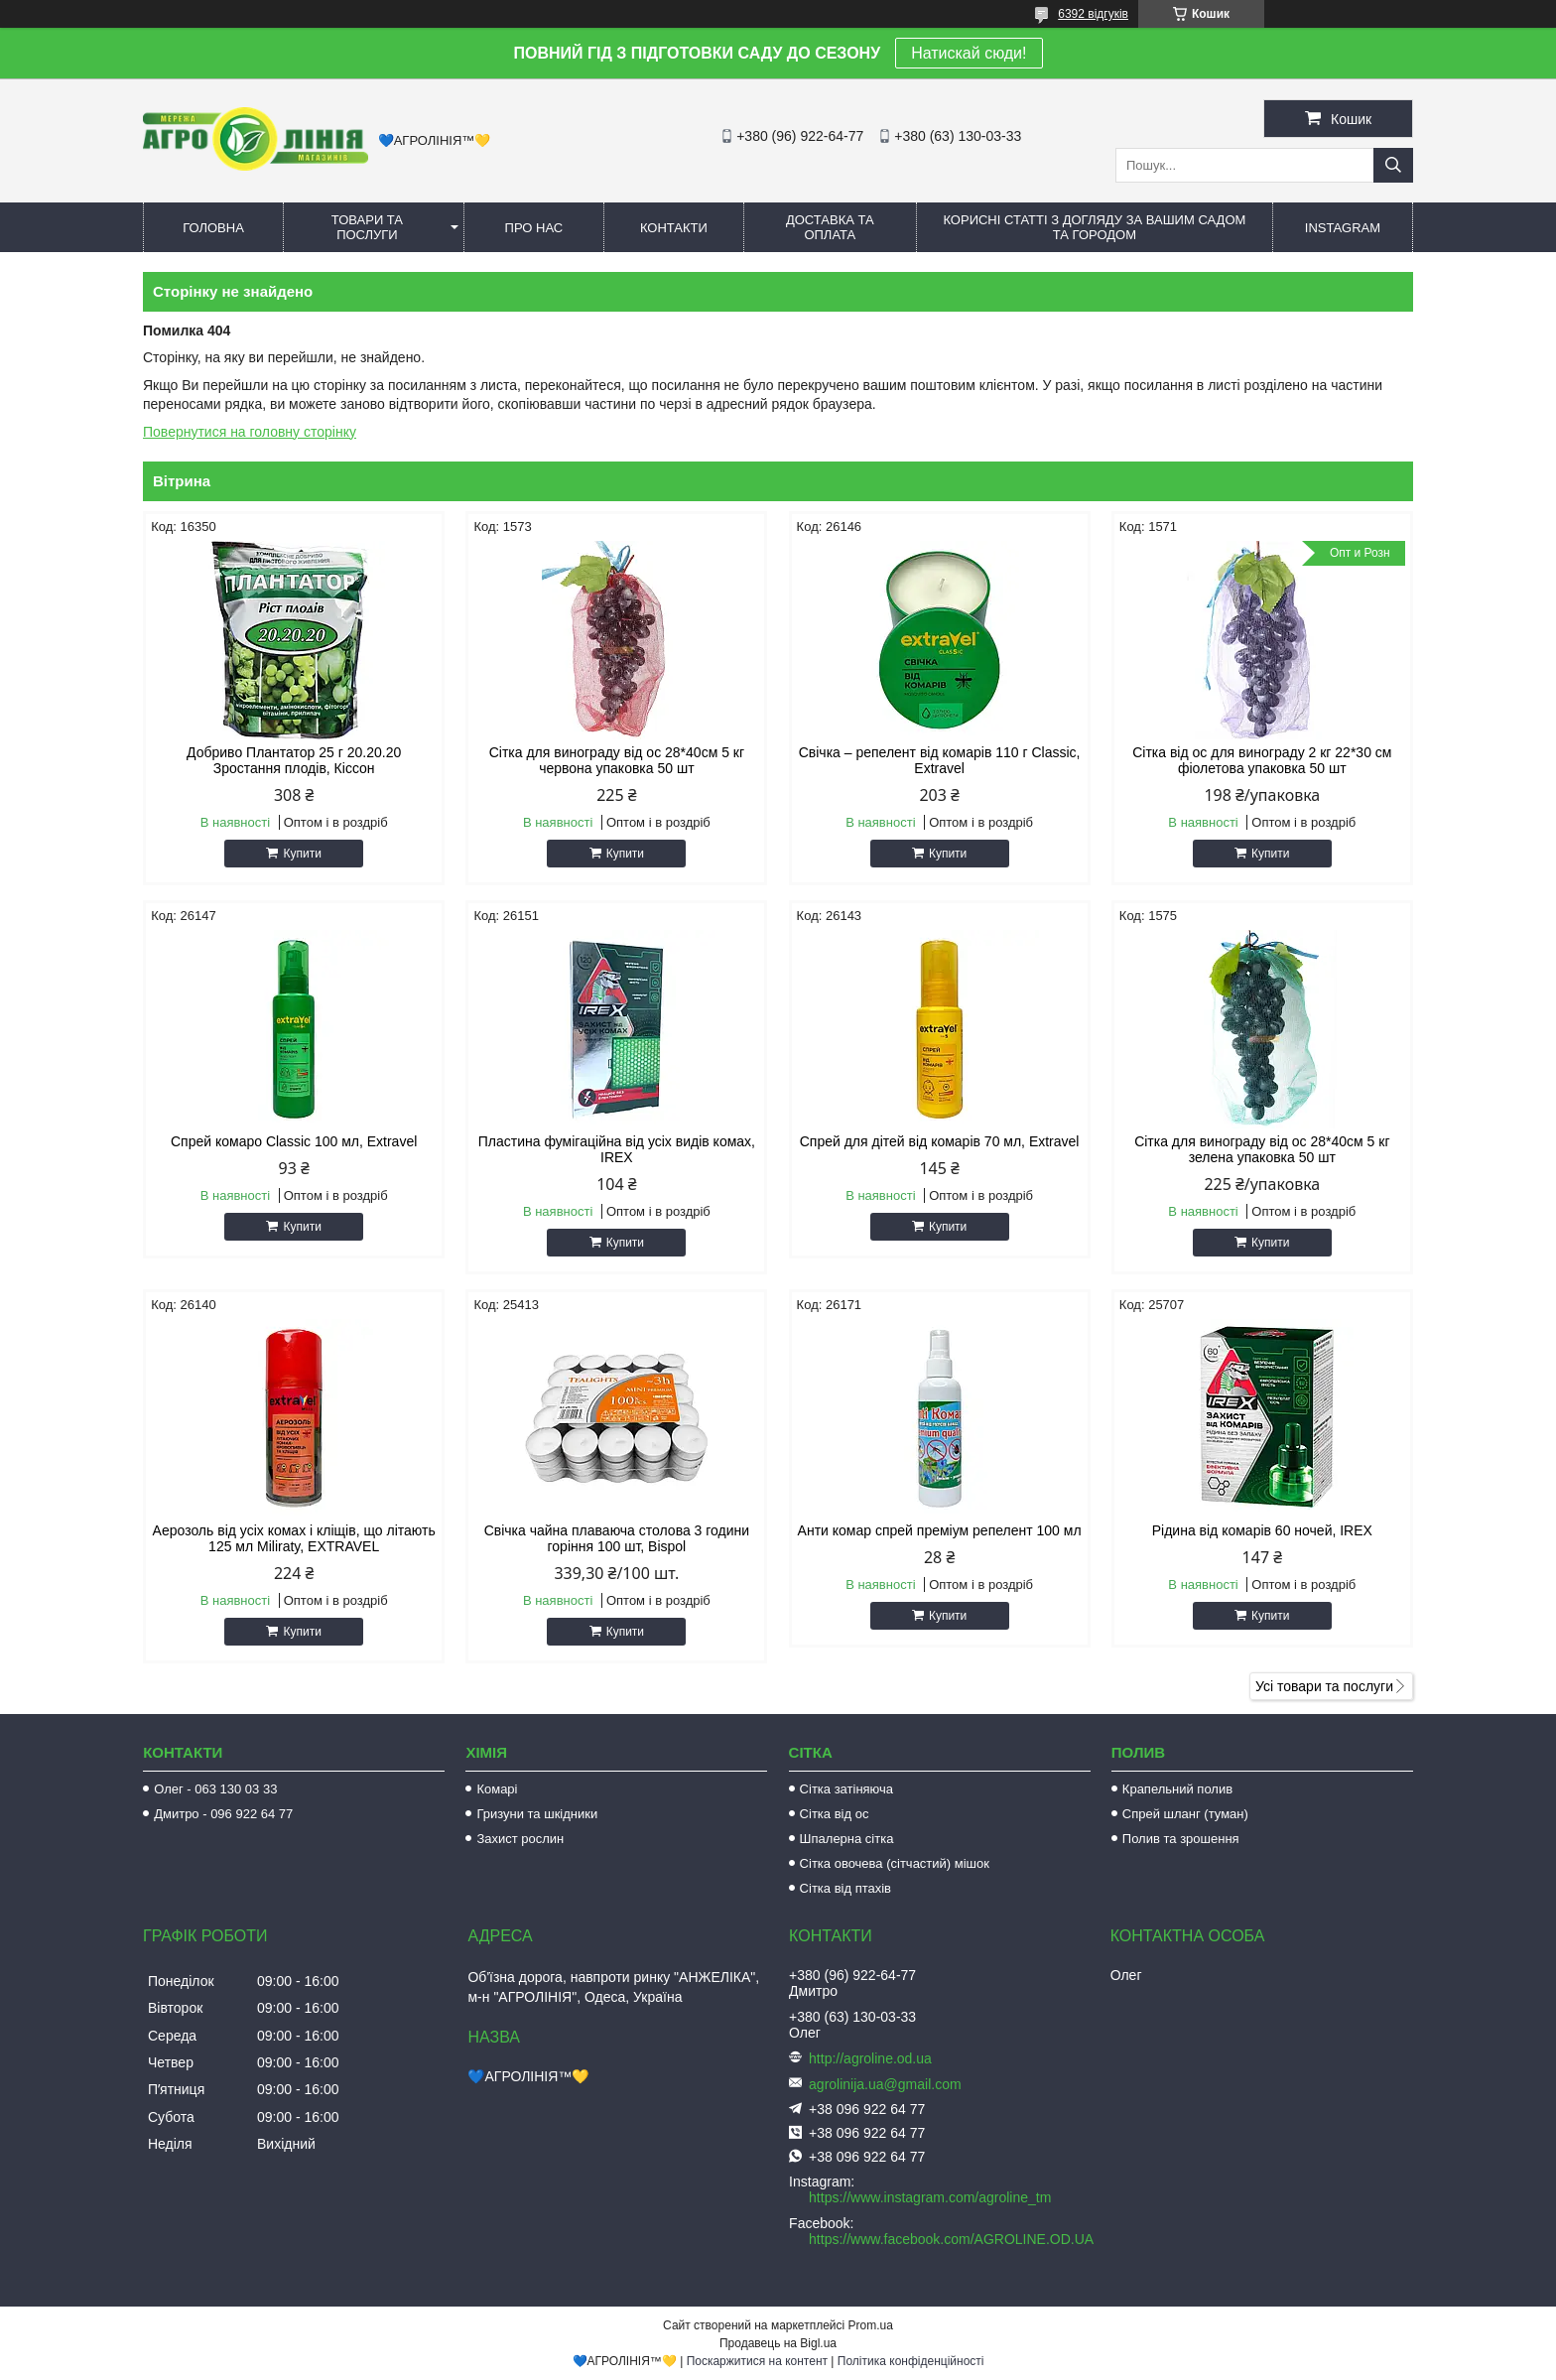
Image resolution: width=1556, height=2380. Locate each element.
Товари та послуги (367, 227)
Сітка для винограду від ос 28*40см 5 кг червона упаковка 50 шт (616, 760)
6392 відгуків (1093, 14)
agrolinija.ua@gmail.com (885, 2084)
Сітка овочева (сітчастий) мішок (894, 1863)
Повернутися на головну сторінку (249, 432)
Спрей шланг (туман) (1185, 1813)
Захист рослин (520, 1838)
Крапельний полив (1177, 1789)
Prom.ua (870, 2325)
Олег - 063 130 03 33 (215, 1789)
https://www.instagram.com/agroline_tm (930, 2197)
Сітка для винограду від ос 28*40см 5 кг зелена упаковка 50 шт (1261, 1149)
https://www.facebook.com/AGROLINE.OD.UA (951, 2239)
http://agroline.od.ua (870, 2058)
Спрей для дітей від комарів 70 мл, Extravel (940, 1141)
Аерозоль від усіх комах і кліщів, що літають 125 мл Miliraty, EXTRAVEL (294, 1538)
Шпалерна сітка (847, 1838)
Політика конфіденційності (911, 2361)
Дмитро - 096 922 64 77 (223, 1813)
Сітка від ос (834, 1813)
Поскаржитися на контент (757, 2361)
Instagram (1342, 227)
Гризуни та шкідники (536, 1813)
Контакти (674, 227)
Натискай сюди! (968, 53)
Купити (302, 853)
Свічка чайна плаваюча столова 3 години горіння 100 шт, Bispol (616, 1538)
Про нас (534, 227)
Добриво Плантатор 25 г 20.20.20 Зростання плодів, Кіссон (294, 760)
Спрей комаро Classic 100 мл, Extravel (294, 1141)
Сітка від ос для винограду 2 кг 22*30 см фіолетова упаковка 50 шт (1261, 760)
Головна (213, 227)
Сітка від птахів (845, 1888)
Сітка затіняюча (846, 1789)
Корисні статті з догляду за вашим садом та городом (1094, 227)
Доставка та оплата (830, 227)
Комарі (496, 1789)
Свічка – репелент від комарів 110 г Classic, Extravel (940, 760)
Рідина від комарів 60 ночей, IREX (1262, 1530)
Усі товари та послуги (1324, 1686)
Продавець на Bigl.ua (778, 2343)
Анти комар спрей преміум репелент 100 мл (940, 1530)
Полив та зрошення (1180, 1838)
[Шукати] (1393, 165)
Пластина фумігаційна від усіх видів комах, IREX (616, 1149)
